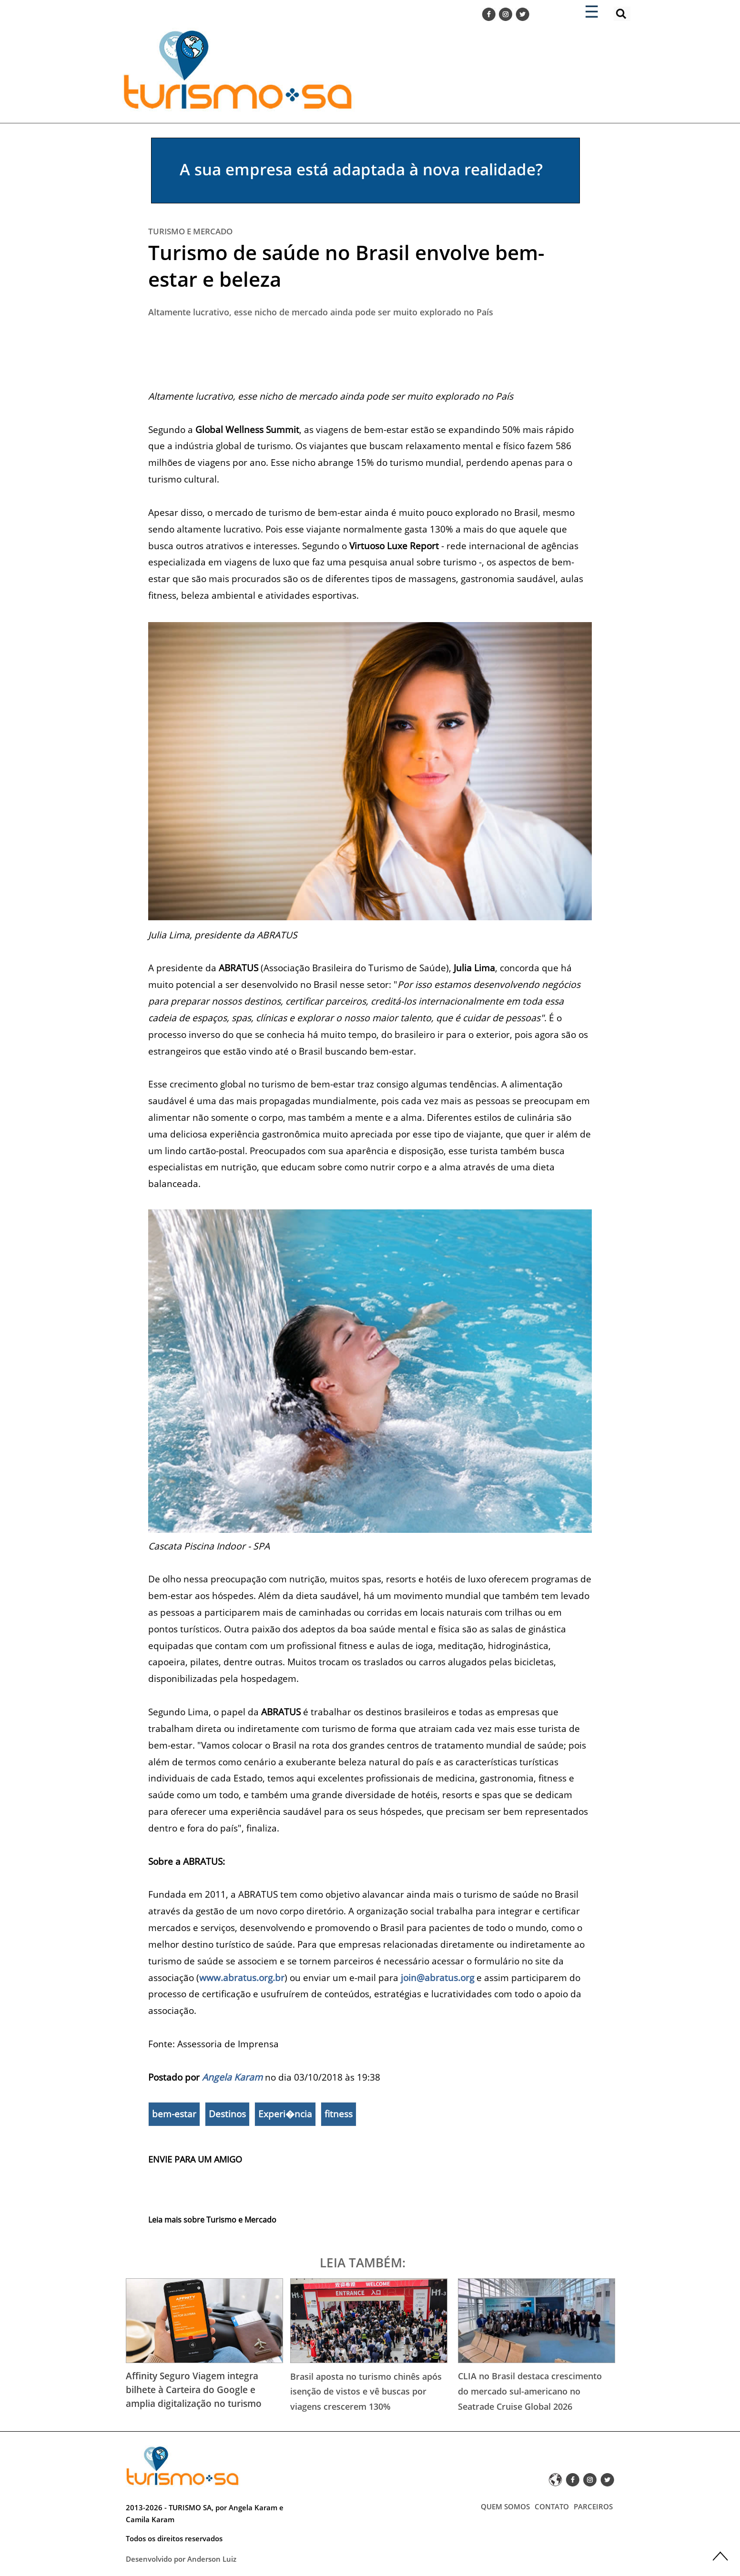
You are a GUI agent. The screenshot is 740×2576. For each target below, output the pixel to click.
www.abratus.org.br (241, 1977)
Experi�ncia (285, 2114)
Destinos (227, 2114)
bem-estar (174, 2114)
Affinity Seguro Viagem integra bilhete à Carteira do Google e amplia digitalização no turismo (194, 2389)
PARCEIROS (593, 2506)
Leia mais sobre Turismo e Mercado (212, 2219)
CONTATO (552, 2506)
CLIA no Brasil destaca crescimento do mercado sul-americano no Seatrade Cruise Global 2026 (530, 2391)
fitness (338, 2114)
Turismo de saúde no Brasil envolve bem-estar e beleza (346, 265)
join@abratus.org (437, 1977)
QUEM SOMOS (505, 2506)
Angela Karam (232, 2077)
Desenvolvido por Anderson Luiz (181, 2559)
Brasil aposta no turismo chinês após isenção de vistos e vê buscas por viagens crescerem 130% (366, 2391)
